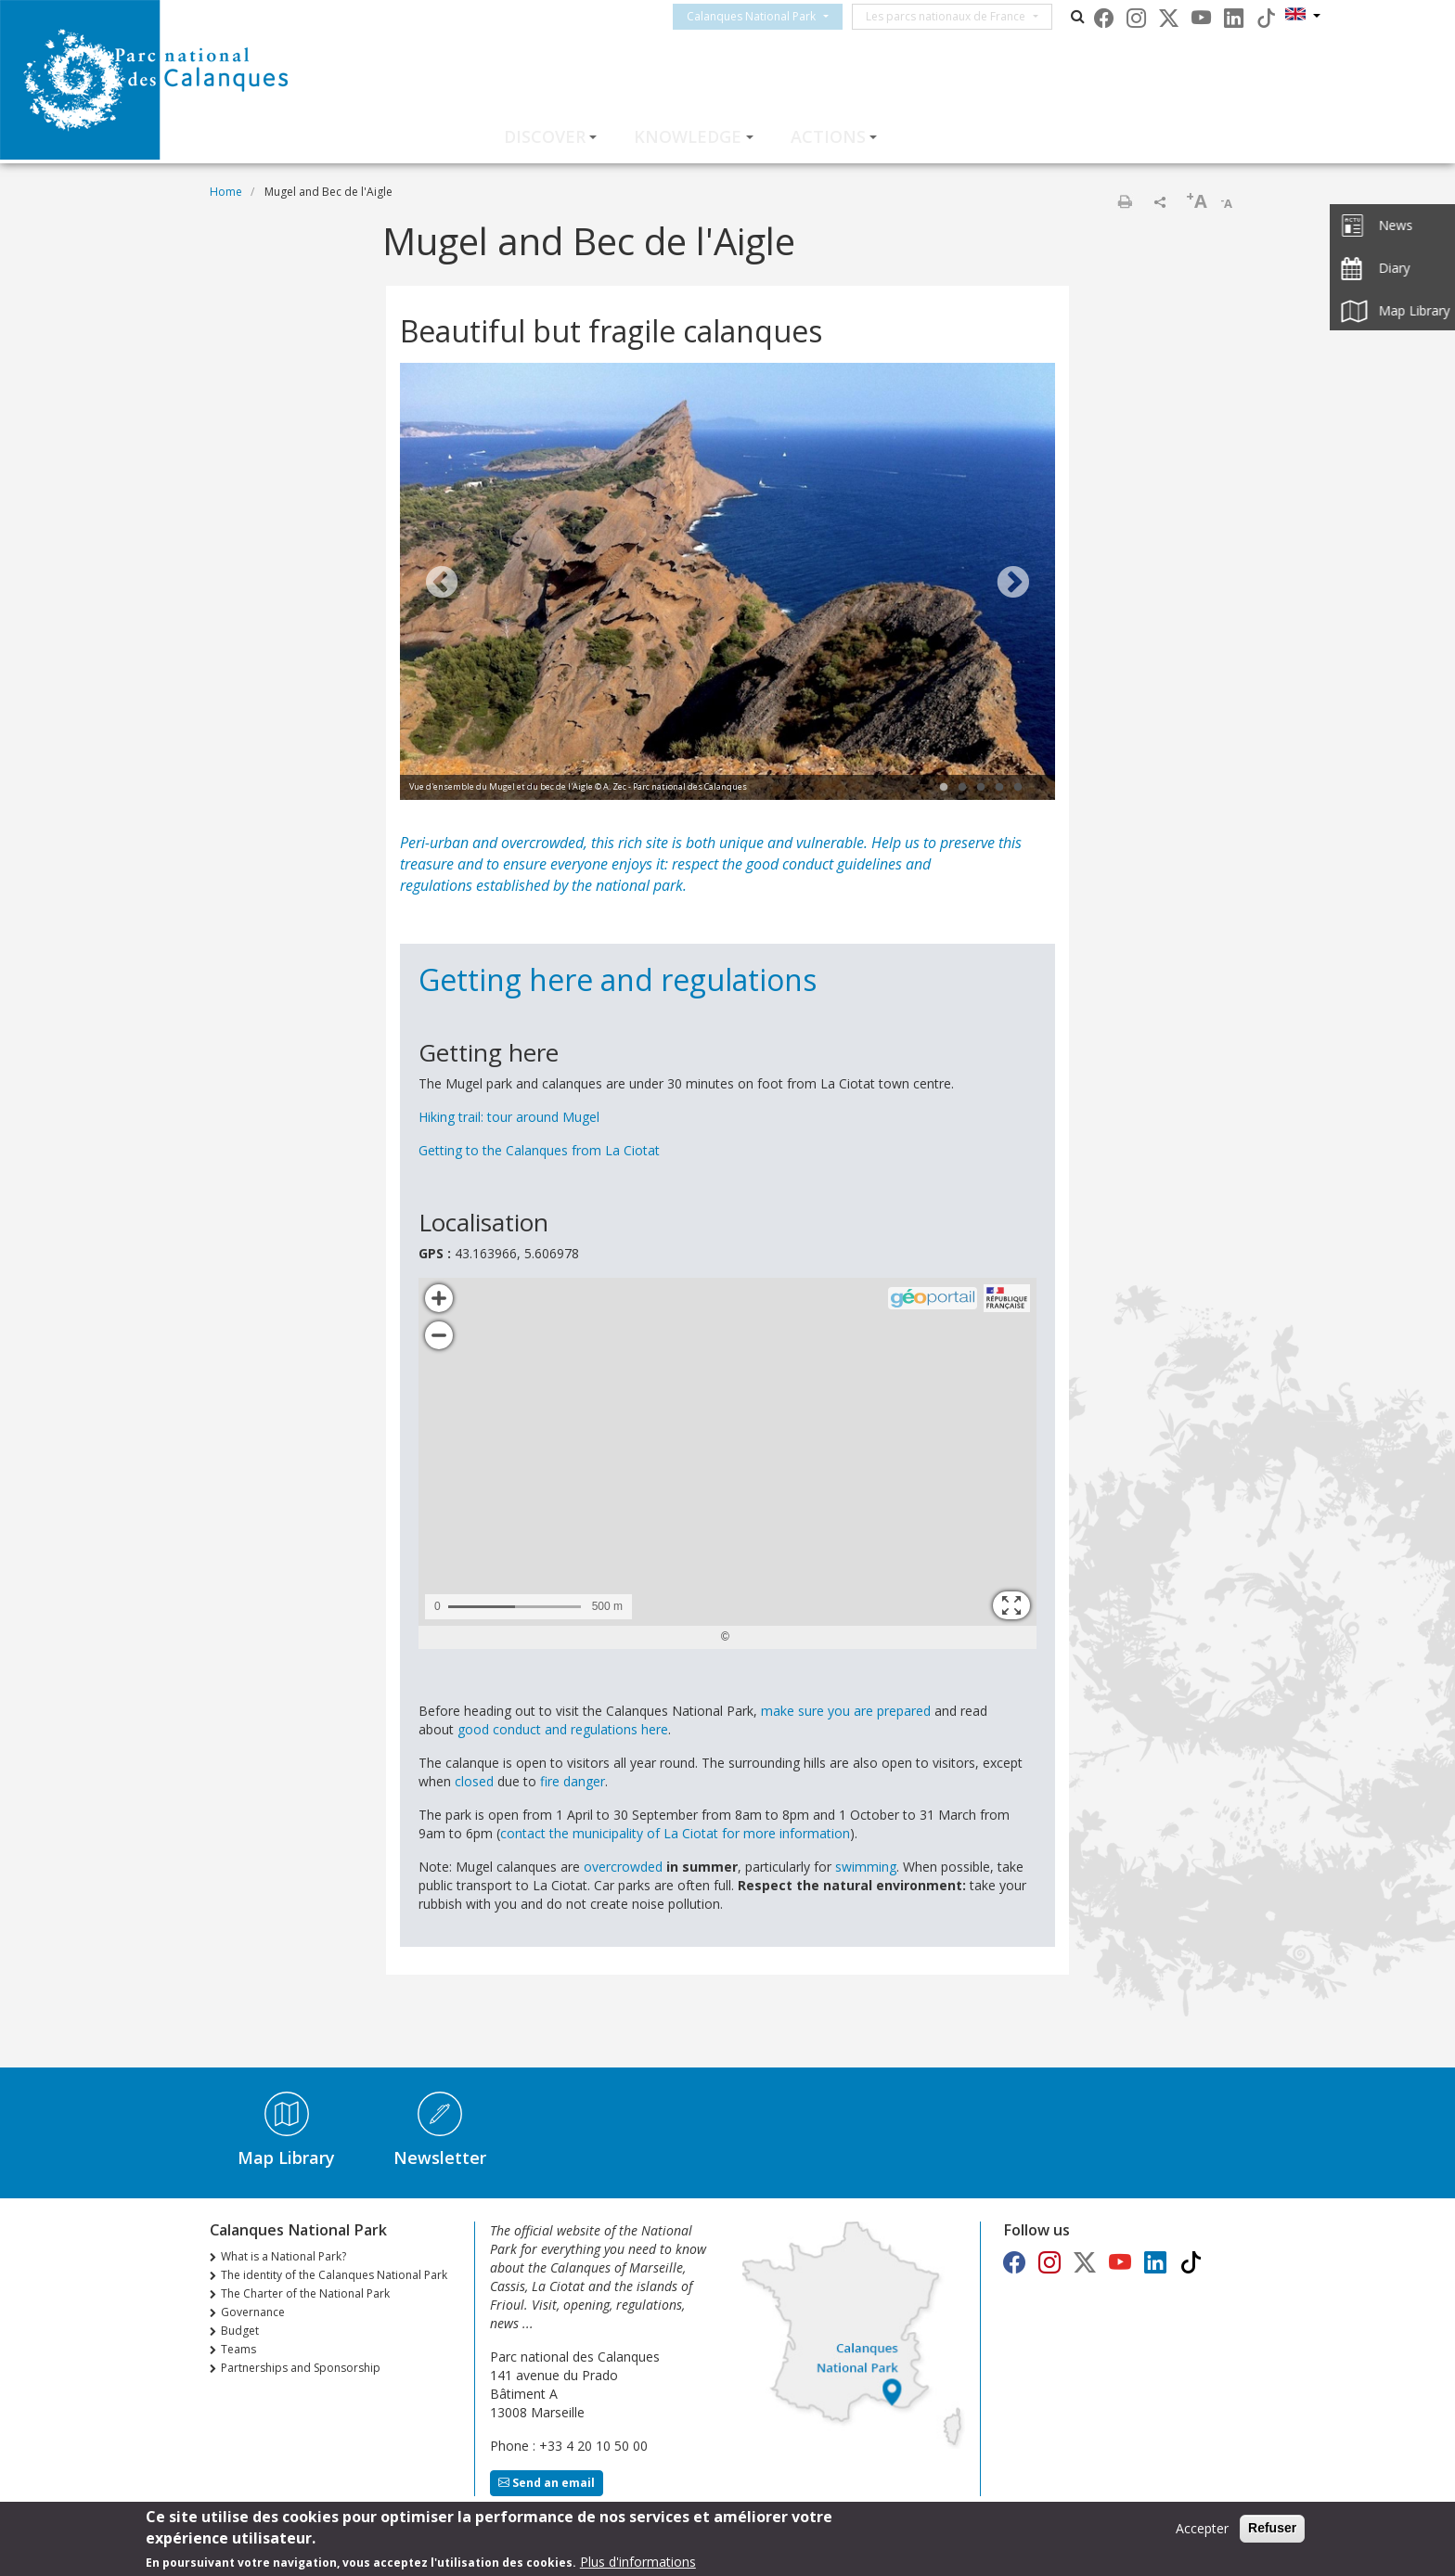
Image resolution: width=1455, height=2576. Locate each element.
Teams (238, 2349)
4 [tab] (999, 788)
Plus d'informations (638, 2561)
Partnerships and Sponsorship (300, 2368)
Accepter (1202, 2528)
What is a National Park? (283, 2256)
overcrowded (625, 1866)
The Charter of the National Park (305, 2293)
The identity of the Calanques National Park (334, 2275)
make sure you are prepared (846, 1710)
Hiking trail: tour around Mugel (508, 1117)
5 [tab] (1018, 788)
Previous (441, 583)
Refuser (1272, 2527)
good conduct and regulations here (562, 1729)
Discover (545, 136)
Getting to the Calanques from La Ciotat (539, 1150)
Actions (828, 136)
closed (476, 1781)
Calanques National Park (767, 16)
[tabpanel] (727, 584)
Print (1124, 201)
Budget (240, 2330)
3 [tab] (981, 788)
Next (1013, 583)
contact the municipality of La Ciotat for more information (675, 1833)
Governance (253, 2312)
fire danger (572, 1781)
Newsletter (439, 2157)
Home (226, 192)
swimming (865, 1866)
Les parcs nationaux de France (962, 16)
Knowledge (687, 136)
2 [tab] (962, 788)
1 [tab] (943, 788)
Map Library (286, 2157)
